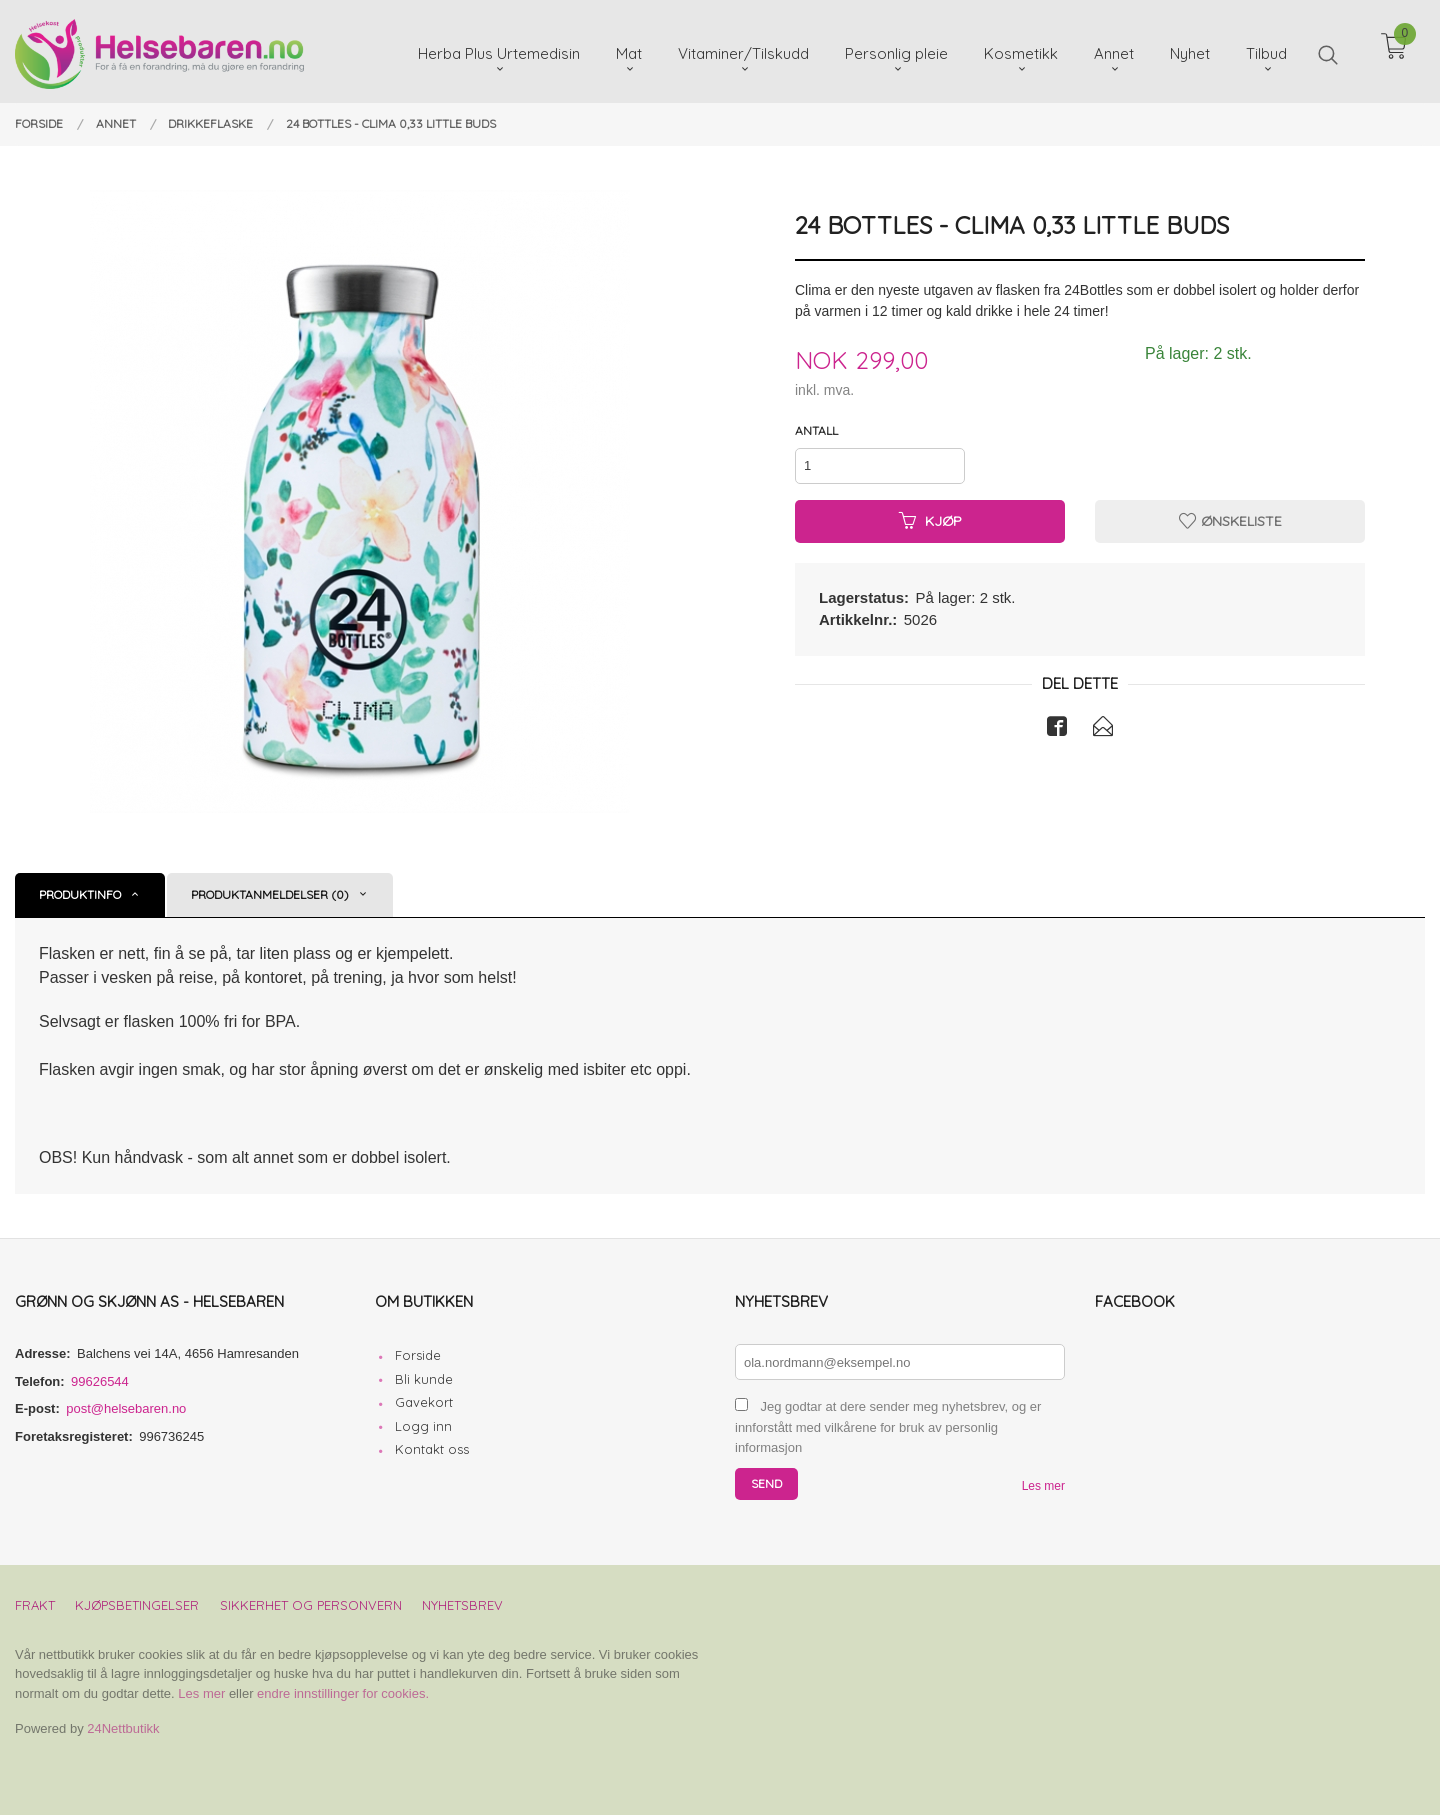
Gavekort (424, 1402)
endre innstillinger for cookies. (343, 1693)
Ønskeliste (1230, 521)
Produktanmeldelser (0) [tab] (270, 894)
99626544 (100, 1381)
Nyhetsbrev (462, 1605)
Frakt (35, 1605)
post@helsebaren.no (126, 1408)
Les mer (1043, 1486)
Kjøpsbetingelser (137, 1605)
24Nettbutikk (123, 1728)
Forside (418, 1355)
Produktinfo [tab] (80, 894)
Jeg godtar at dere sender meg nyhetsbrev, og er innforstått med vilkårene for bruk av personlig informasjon (888, 1427)
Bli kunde (424, 1379)
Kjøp (930, 521)
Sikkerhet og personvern (311, 1605)
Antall (816, 430)
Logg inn (423, 1426)
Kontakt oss (432, 1449)
